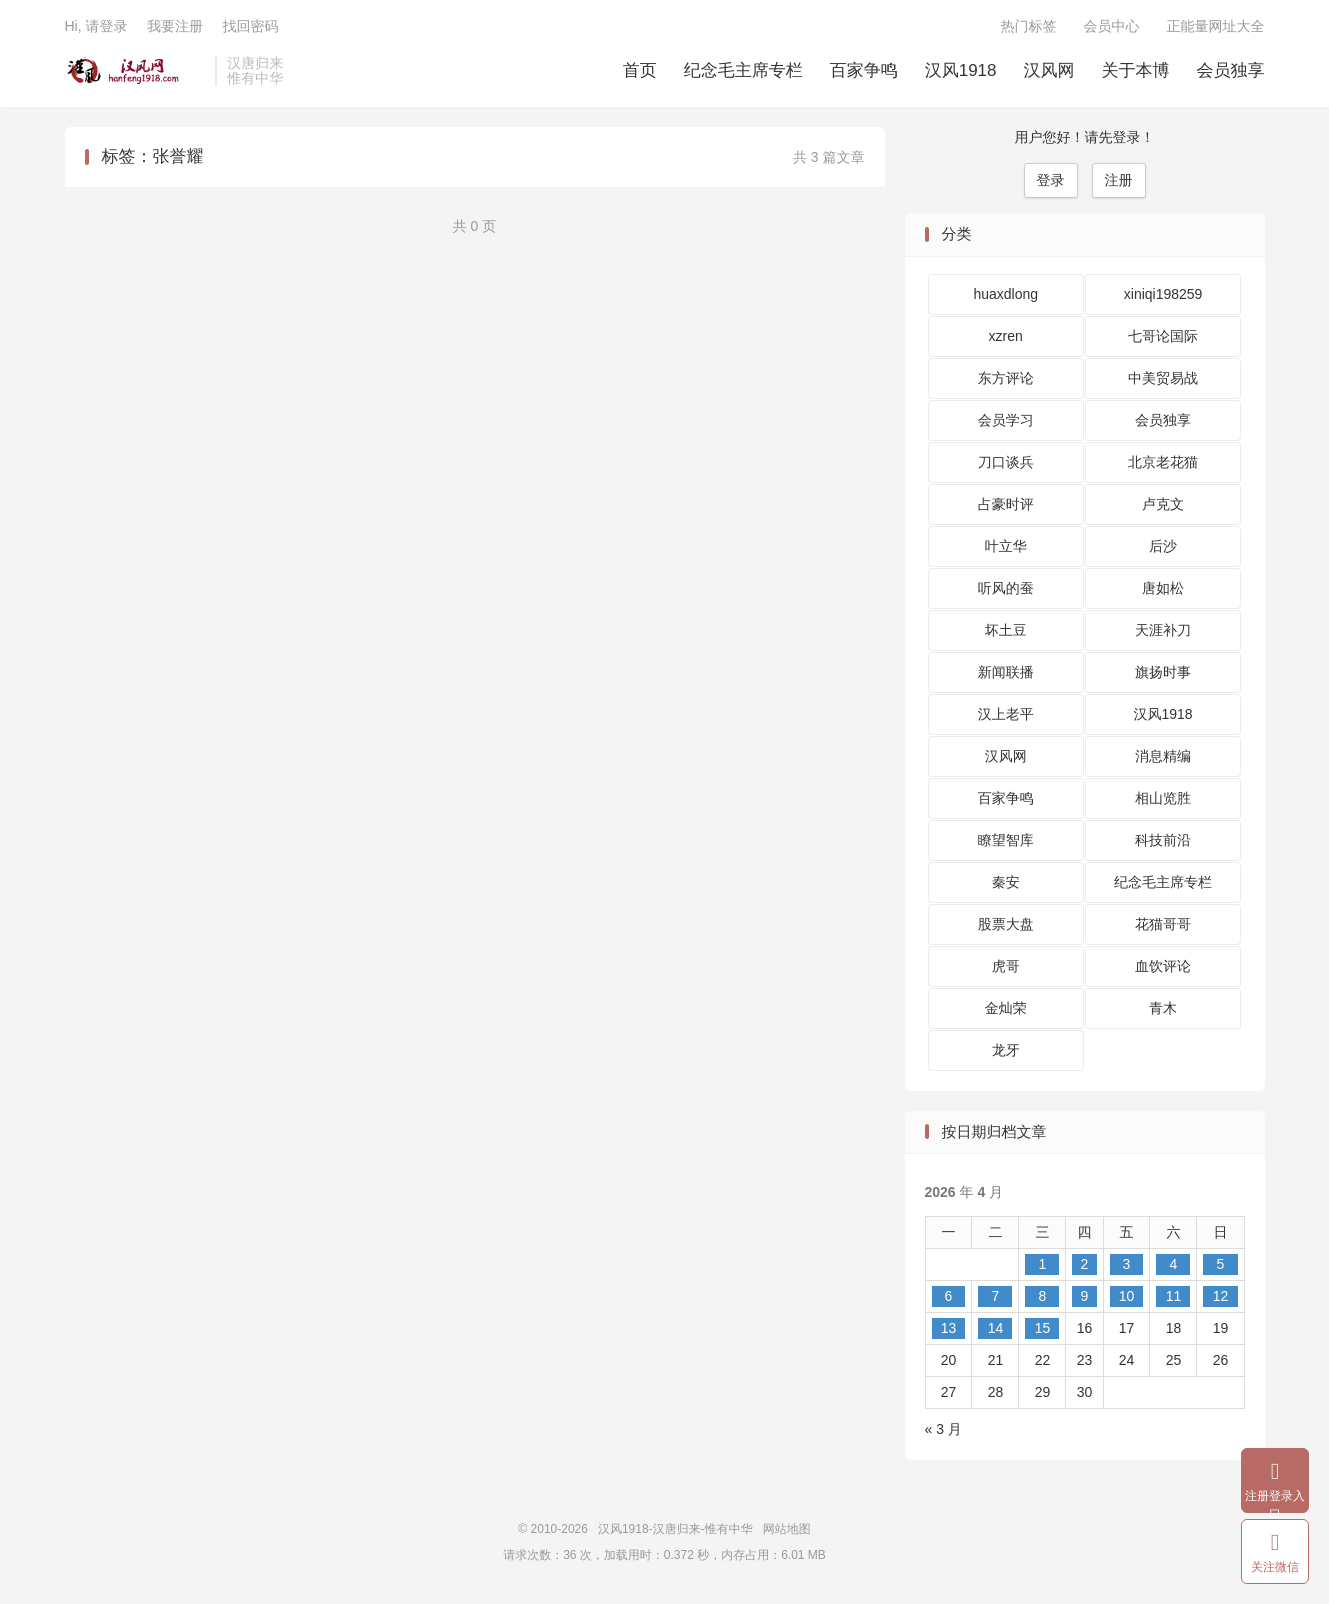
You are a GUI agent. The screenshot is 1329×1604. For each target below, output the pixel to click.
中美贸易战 (1163, 378)
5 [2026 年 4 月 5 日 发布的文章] (1221, 1264)
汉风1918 (961, 70)
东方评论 (1006, 378)
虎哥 (1006, 966)
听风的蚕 (1006, 588)
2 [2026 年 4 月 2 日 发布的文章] (1085, 1264)
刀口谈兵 (1006, 462)
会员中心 (1112, 26)
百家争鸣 (864, 70)
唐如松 (1163, 588)
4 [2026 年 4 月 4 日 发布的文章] (1174, 1264)
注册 (1119, 180)
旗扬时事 (1163, 672)
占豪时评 (1006, 504)
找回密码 (250, 26)
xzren (1006, 336)
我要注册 (175, 26)
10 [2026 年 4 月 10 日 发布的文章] (1127, 1296)
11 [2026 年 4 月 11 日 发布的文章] (1174, 1296)
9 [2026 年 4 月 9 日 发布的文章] (1085, 1296)
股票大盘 (1006, 924)
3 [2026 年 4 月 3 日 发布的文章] (1127, 1264)
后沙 (1163, 546)
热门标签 (1029, 26)
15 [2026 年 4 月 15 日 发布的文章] (1043, 1328)
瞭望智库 (1006, 840)
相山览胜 (1163, 798)
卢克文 (1163, 504)
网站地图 (787, 1529)
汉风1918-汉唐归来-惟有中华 (135, 71)
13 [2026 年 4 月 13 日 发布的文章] (949, 1328)
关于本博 (1136, 70)
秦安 (1006, 882)
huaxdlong (1005, 294)
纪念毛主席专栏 (743, 70)
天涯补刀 (1163, 630)
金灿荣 (1006, 1008)
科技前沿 (1163, 840)
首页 (640, 70)
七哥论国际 (1163, 336)
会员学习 (1006, 420)
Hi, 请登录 (96, 26)
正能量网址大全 (1216, 26)
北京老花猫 (1163, 462)
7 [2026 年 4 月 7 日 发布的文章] (996, 1296)
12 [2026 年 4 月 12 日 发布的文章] (1221, 1296)
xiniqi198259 (1163, 294)
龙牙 (1006, 1050)
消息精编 (1163, 756)
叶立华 (1006, 546)
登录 (1051, 180)
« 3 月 (943, 1429)
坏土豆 (1006, 630)
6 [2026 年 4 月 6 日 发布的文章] (949, 1296)
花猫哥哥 (1163, 924)
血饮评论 (1163, 966)
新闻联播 (1006, 672)
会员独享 (1231, 70)
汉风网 (1049, 70)
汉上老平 (1006, 714)
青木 (1163, 1008)
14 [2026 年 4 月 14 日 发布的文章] (996, 1328)
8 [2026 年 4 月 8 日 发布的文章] (1043, 1296)
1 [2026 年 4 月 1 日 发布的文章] (1043, 1264)
